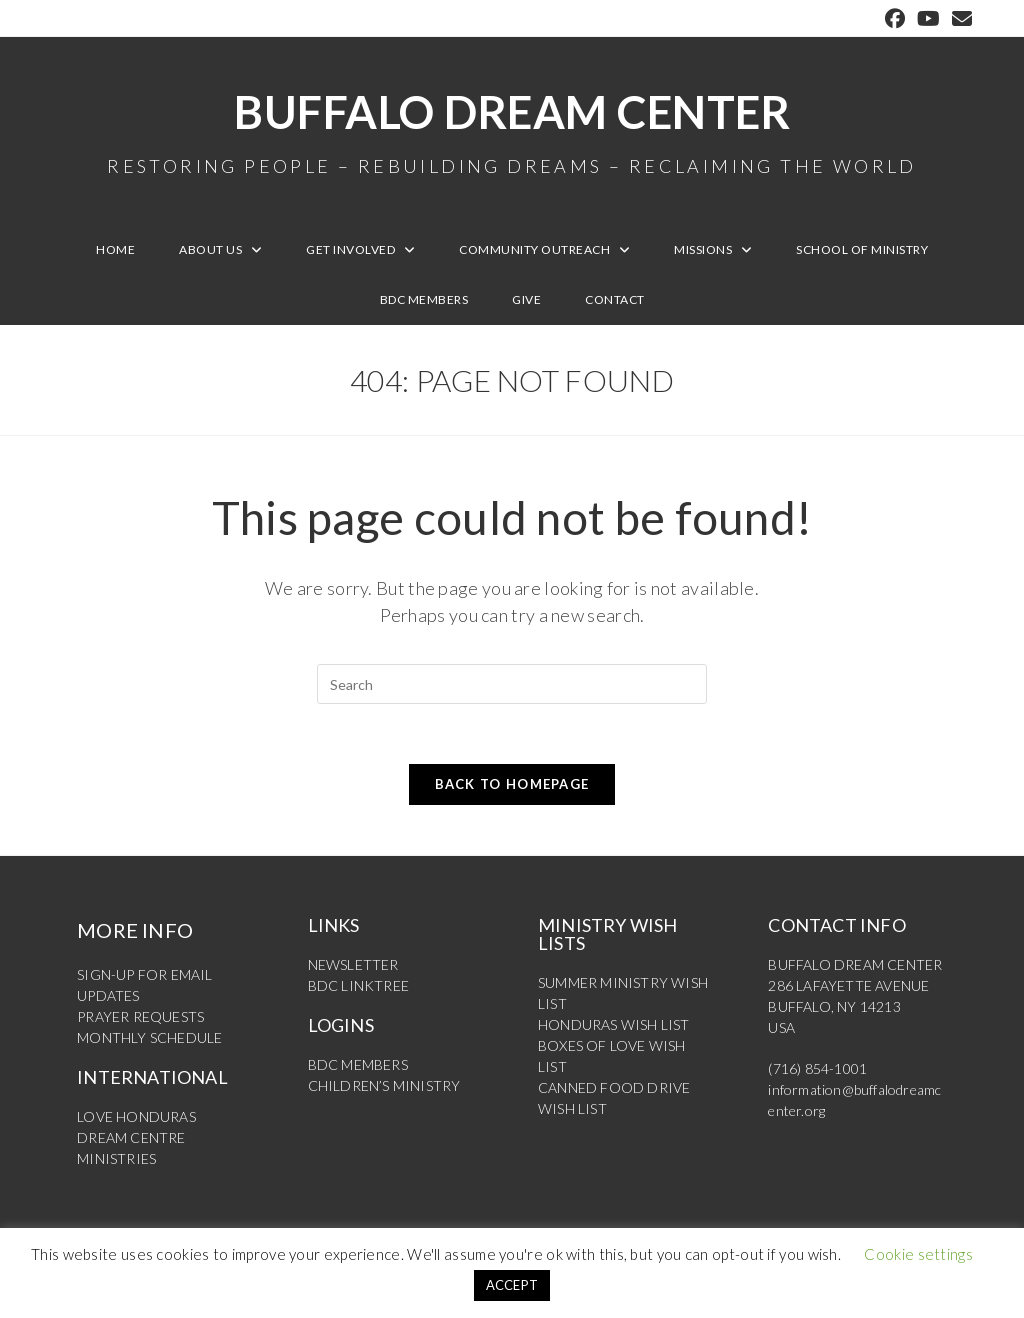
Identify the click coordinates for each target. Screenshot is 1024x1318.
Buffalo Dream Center (512, 130)
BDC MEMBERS (358, 1064)
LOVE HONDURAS (136, 1116)
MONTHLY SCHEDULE (149, 1037)
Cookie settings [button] (918, 1254)
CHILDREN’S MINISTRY (384, 1085)
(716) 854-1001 (817, 1068)
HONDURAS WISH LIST (614, 1024)
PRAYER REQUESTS (140, 1016)
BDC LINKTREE (358, 985)
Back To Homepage (512, 784)
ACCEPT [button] (512, 1285)
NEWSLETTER (353, 964)
